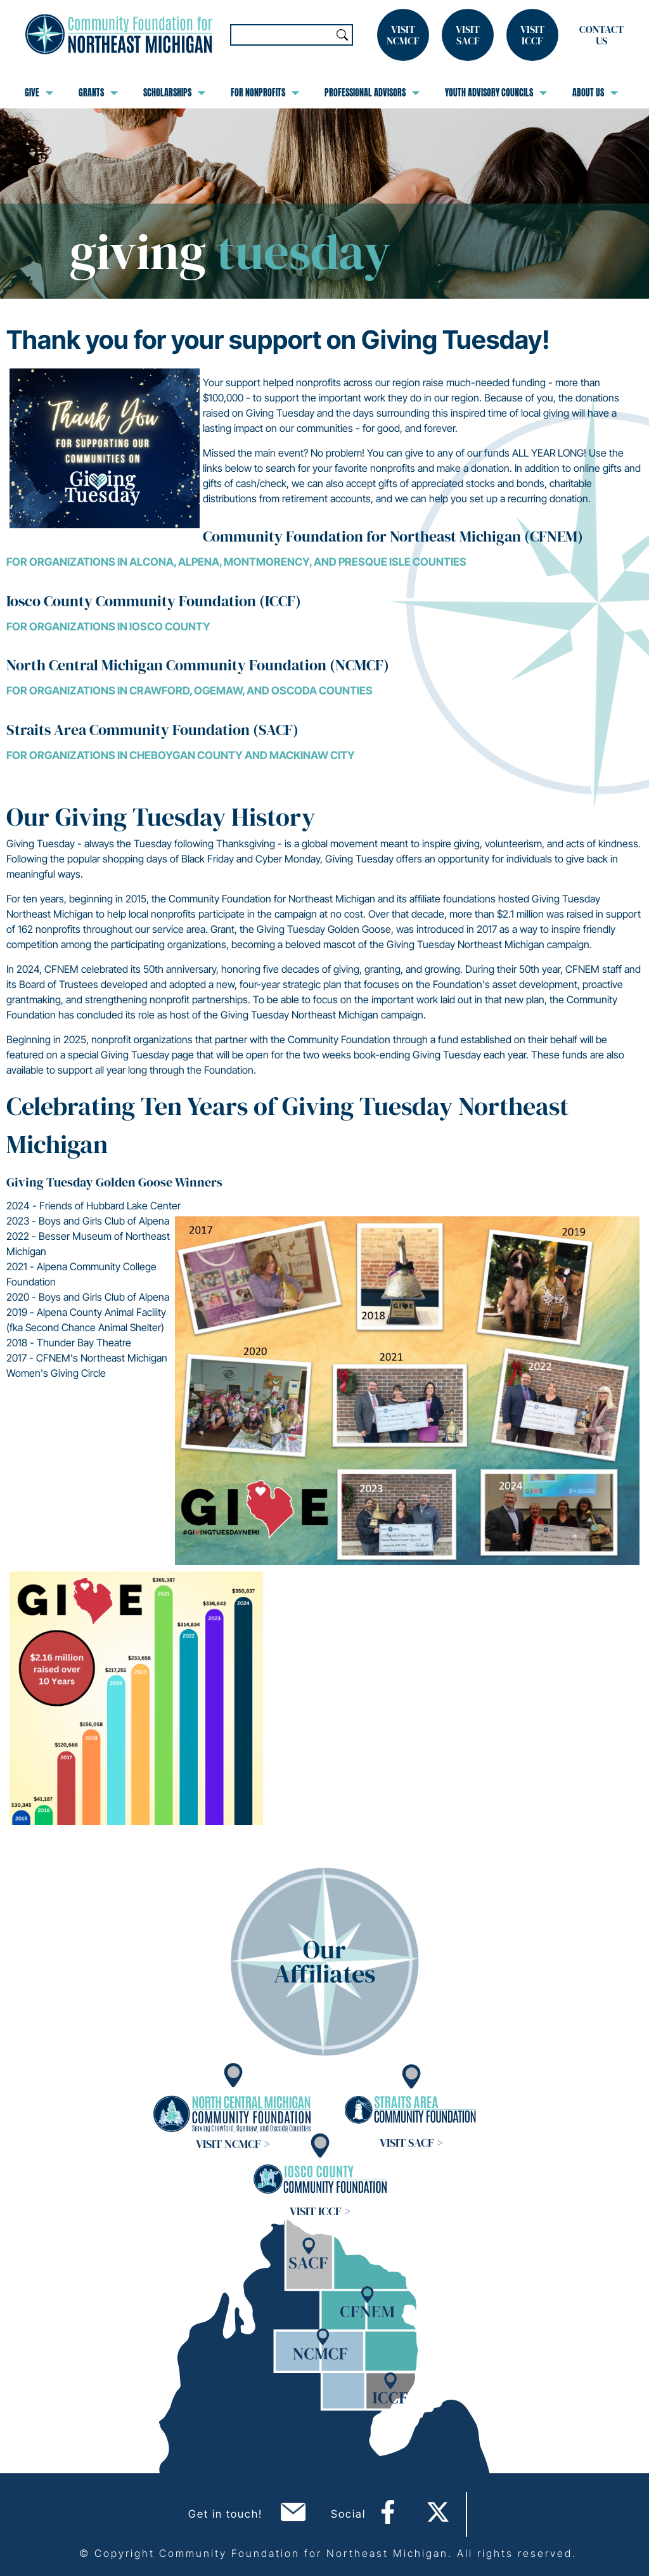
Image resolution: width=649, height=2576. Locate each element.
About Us (595, 93)
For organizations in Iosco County (108, 626)
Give (39, 93)
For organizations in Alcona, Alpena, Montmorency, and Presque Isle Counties (236, 562)
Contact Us (601, 34)
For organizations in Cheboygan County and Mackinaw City (180, 755)
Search (342, 35)
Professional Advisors (372, 93)
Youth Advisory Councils (496, 93)
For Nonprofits (265, 93)
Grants (98, 93)
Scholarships (174, 93)
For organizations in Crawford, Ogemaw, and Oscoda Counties (189, 690)
